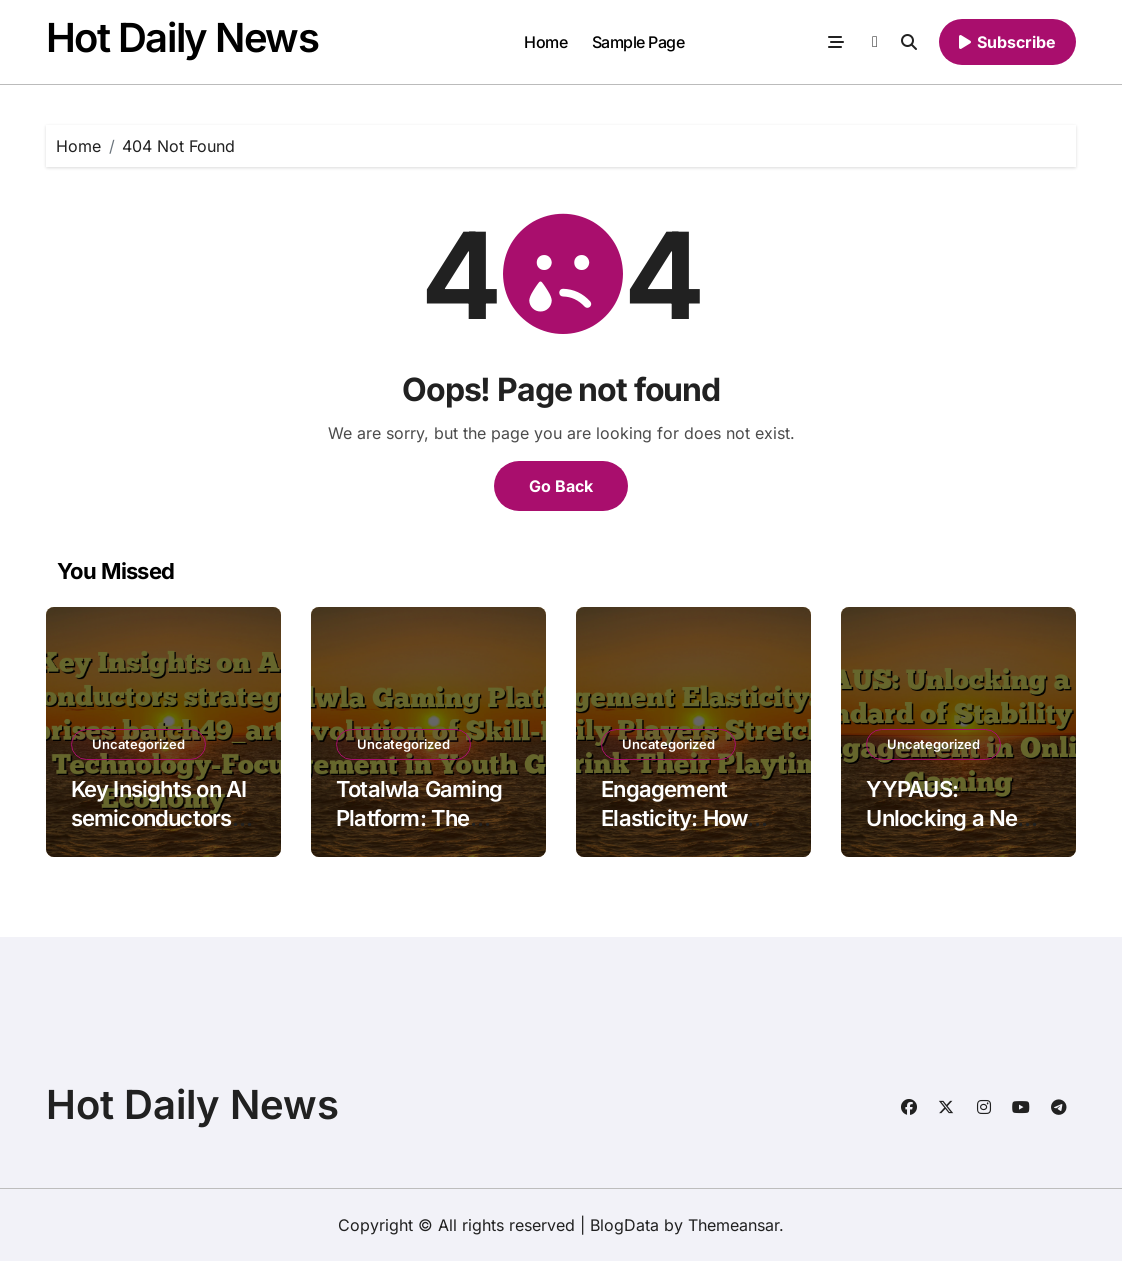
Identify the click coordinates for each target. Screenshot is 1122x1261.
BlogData (624, 1225)
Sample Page (638, 42)
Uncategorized (138, 744)
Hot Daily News (182, 37)
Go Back (561, 486)
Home (545, 42)
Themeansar (733, 1225)
